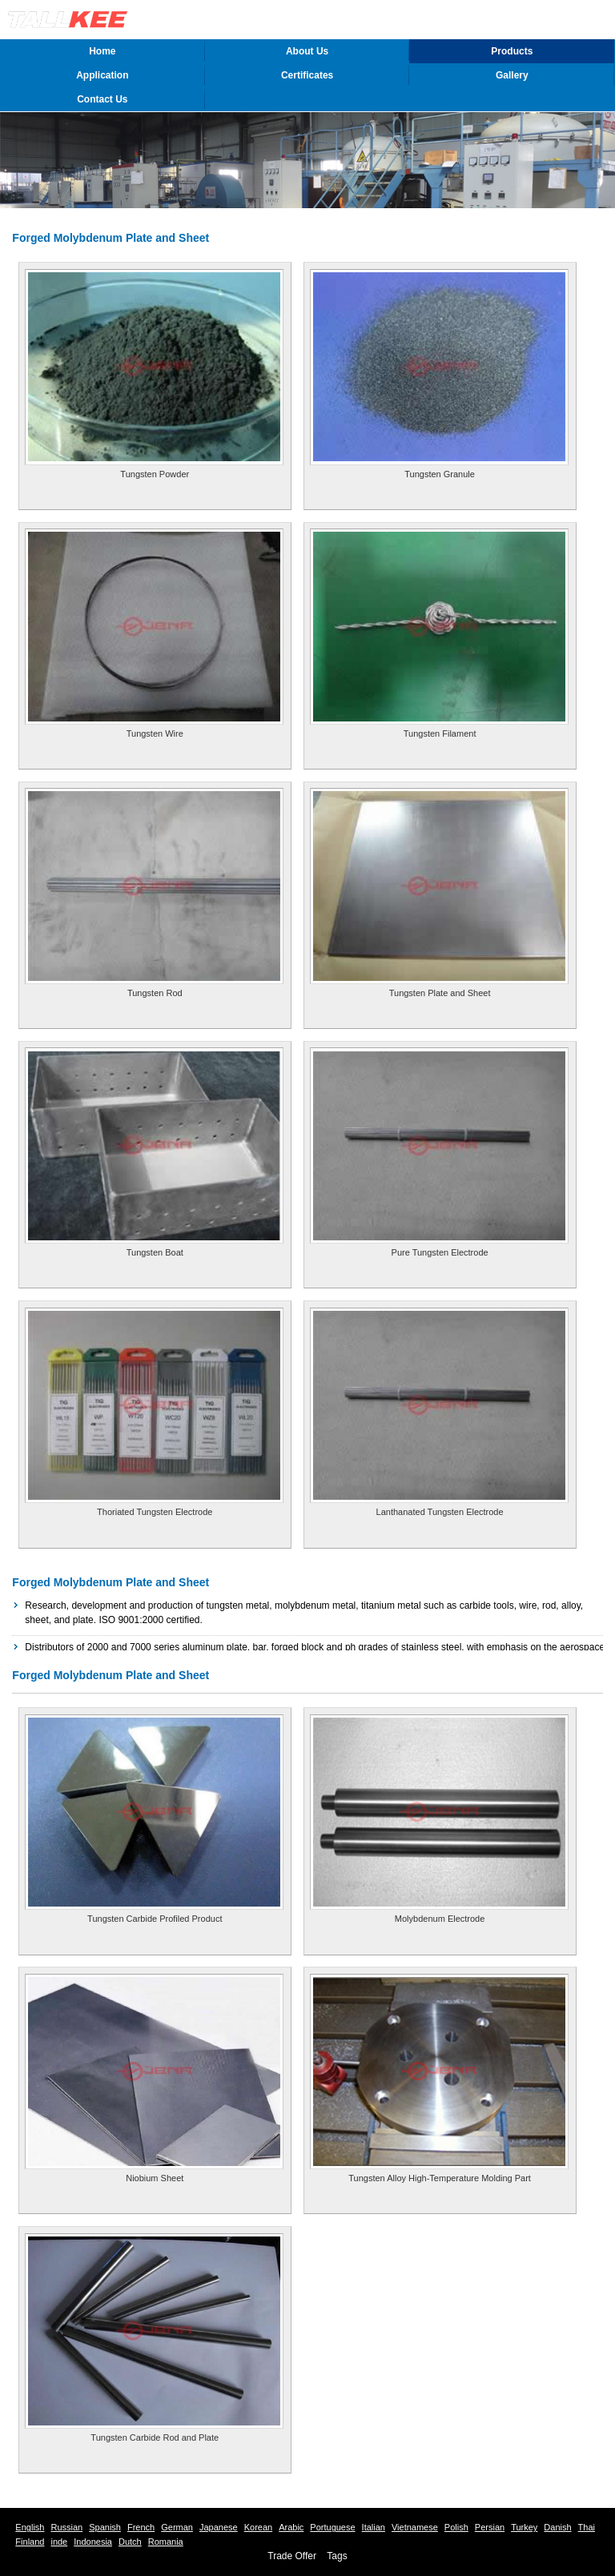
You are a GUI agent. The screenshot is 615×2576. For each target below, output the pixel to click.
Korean (258, 2527)
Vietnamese (415, 2527)
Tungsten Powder (154, 474)
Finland (29, 2541)
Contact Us (102, 99)
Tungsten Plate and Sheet (440, 993)
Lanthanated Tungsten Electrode (440, 1512)
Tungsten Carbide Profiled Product (154, 1918)
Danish (557, 2527)
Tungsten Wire (155, 733)
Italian (373, 2527)
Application (102, 75)
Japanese (218, 2527)
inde (58, 2541)
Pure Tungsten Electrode (440, 1252)
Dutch (130, 2541)
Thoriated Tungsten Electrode (154, 1512)
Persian (489, 2527)
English (29, 2527)
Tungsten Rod (155, 993)
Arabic (291, 2527)
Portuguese (332, 2527)
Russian (66, 2527)
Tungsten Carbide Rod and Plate (154, 2437)
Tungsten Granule (439, 474)
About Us (307, 51)
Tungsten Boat (155, 1252)
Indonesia (93, 2541)
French (141, 2527)
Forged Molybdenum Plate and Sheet (110, 1582)
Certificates (307, 75)
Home (102, 51)
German (177, 2527)
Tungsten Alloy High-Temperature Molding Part (439, 2178)
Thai (586, 2527)
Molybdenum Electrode (440, 1918)
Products (512, 51)
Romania (165, 2541)
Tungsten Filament (440, 733)
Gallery (512, 75)
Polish (456, 2527)
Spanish (105, 2527)
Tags (337, 2556)
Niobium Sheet (154, 2178)
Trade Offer (291, 2556)
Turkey (524, 2527)
